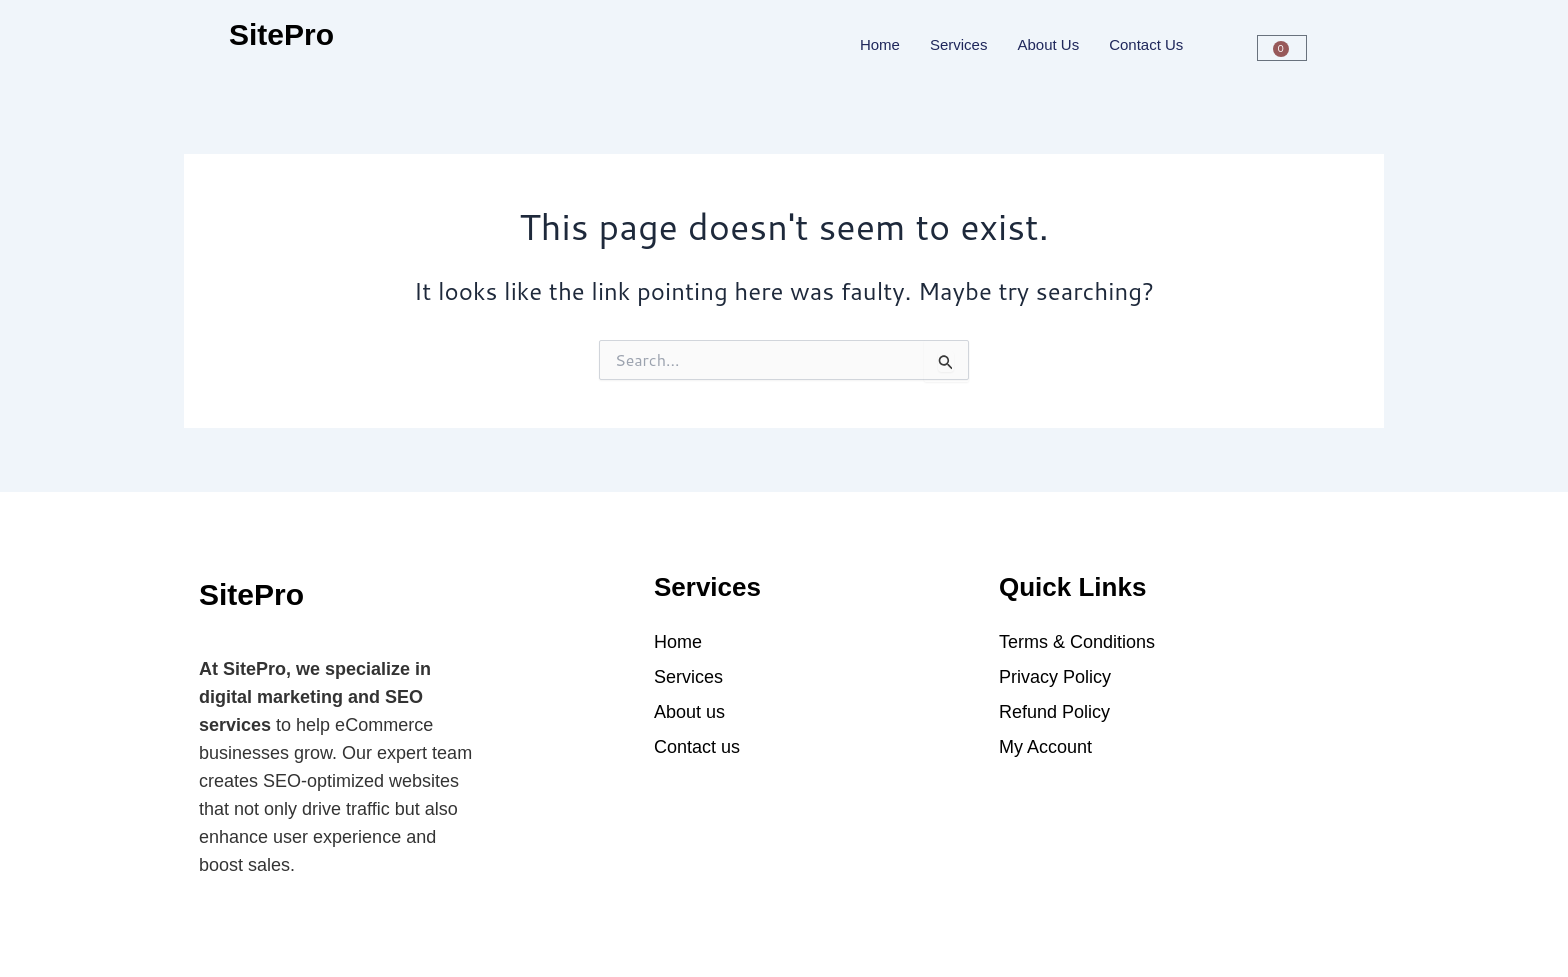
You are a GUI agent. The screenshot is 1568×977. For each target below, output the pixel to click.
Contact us (1146, 44)
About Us (1048, 44)
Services (959, 44)
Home (880, 44)
